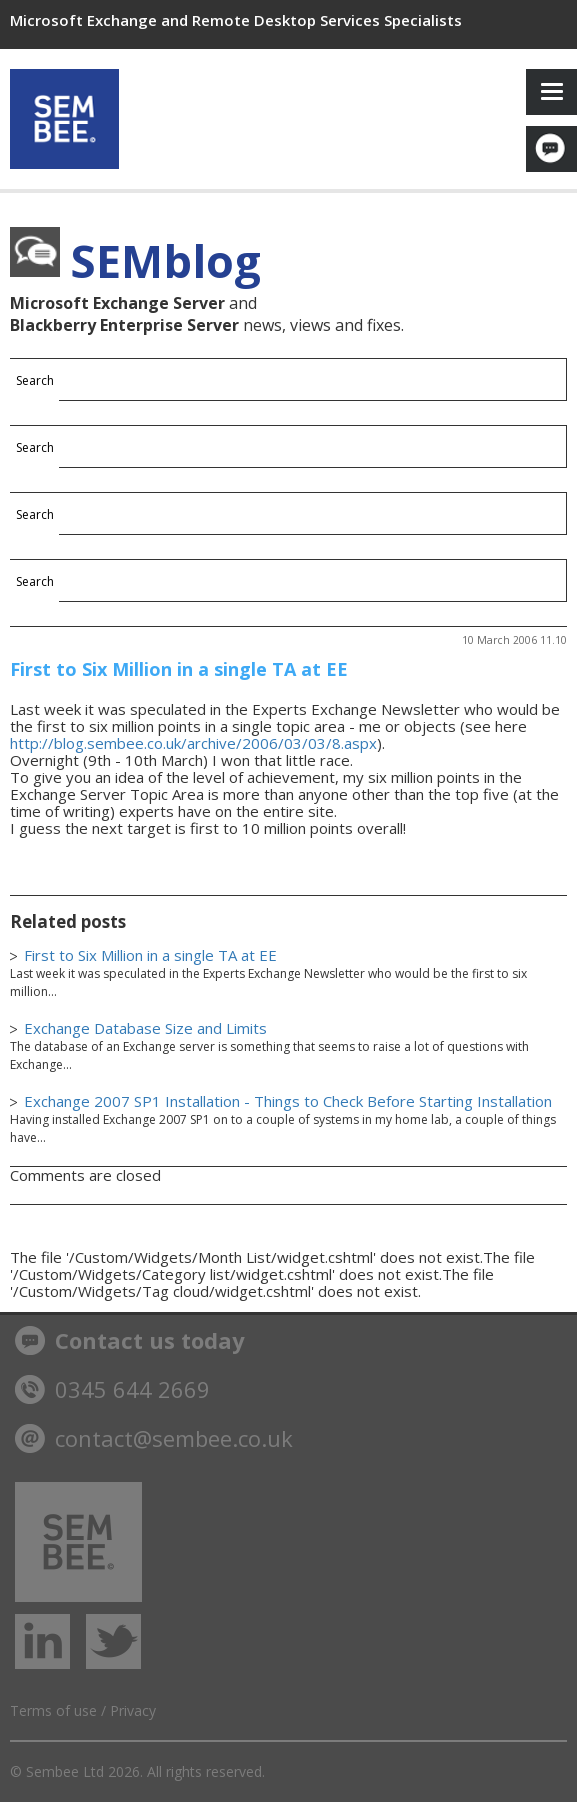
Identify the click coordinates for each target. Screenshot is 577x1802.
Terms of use (53, 1710)
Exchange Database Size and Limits (145, 1028)
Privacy (133, 1710)
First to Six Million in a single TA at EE (179, 669)
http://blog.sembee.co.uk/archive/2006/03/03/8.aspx (193, 743)
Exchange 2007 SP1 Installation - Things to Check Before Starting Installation (288, 1101)
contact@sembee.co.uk (154, 1438)
